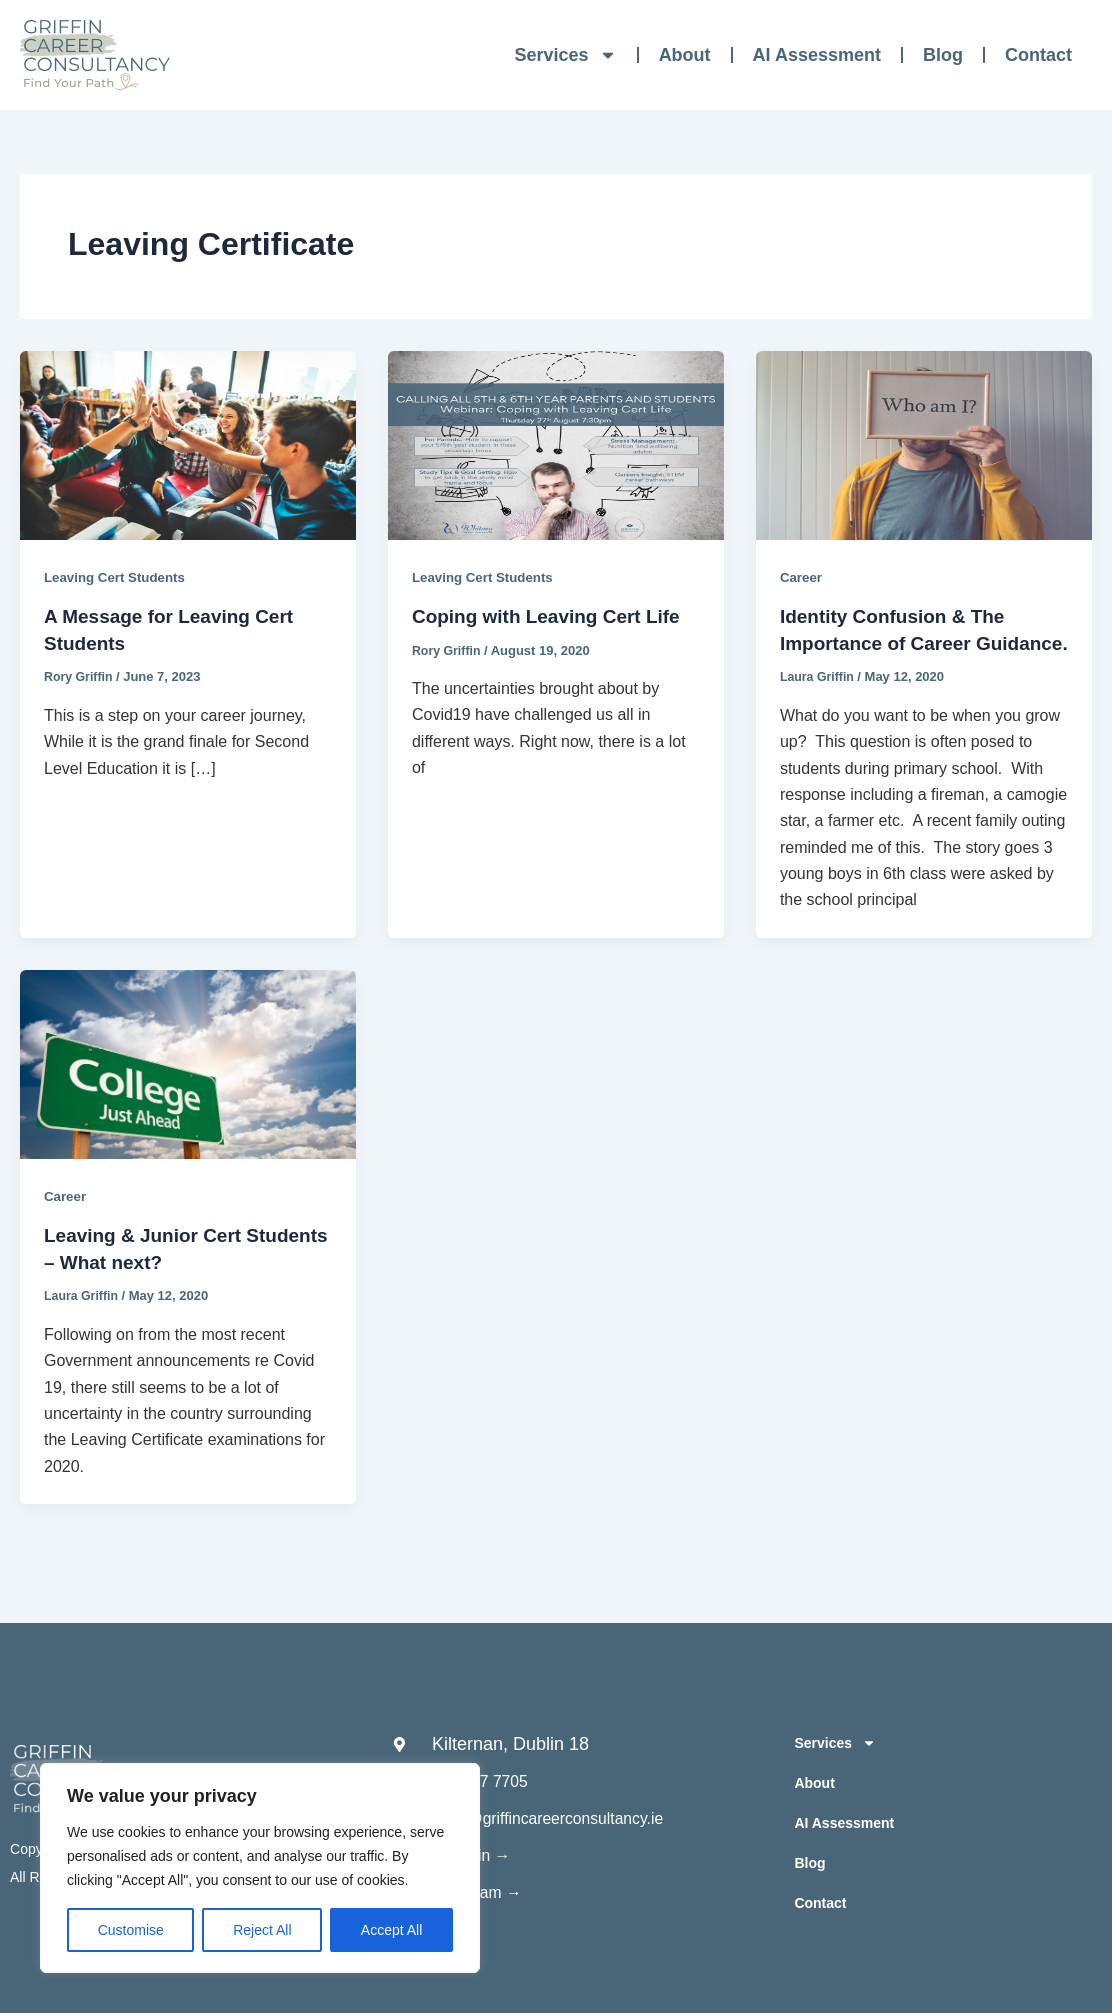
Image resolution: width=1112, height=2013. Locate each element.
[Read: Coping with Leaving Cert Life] (556, 444)
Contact (1038, 55)
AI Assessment (817, 55)
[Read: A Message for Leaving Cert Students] (188, 444)
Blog (943, 55)
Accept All (391, 1930)
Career (802, 577)
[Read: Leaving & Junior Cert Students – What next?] (188, 1087)
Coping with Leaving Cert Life (553, 616)
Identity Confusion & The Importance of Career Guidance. (898, 642)
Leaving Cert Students (118, 577)
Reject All (262, 1930)
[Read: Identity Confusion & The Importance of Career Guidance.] (924, 444)
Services (566, 55)
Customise (131, 1930)
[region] (260, 1868)
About (685, 55)
